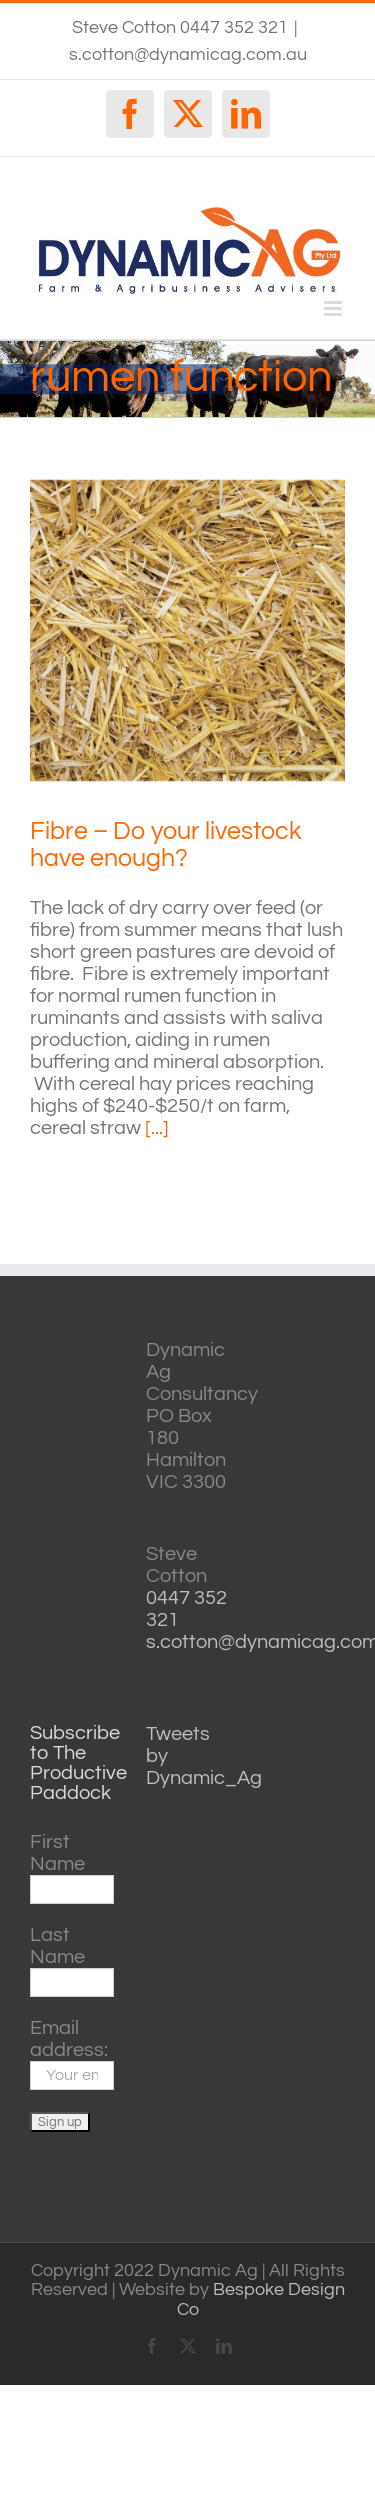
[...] (157, 1128)
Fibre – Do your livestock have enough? (166, 844)
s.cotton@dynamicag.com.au (188, 54)
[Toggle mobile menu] (334, 308)
